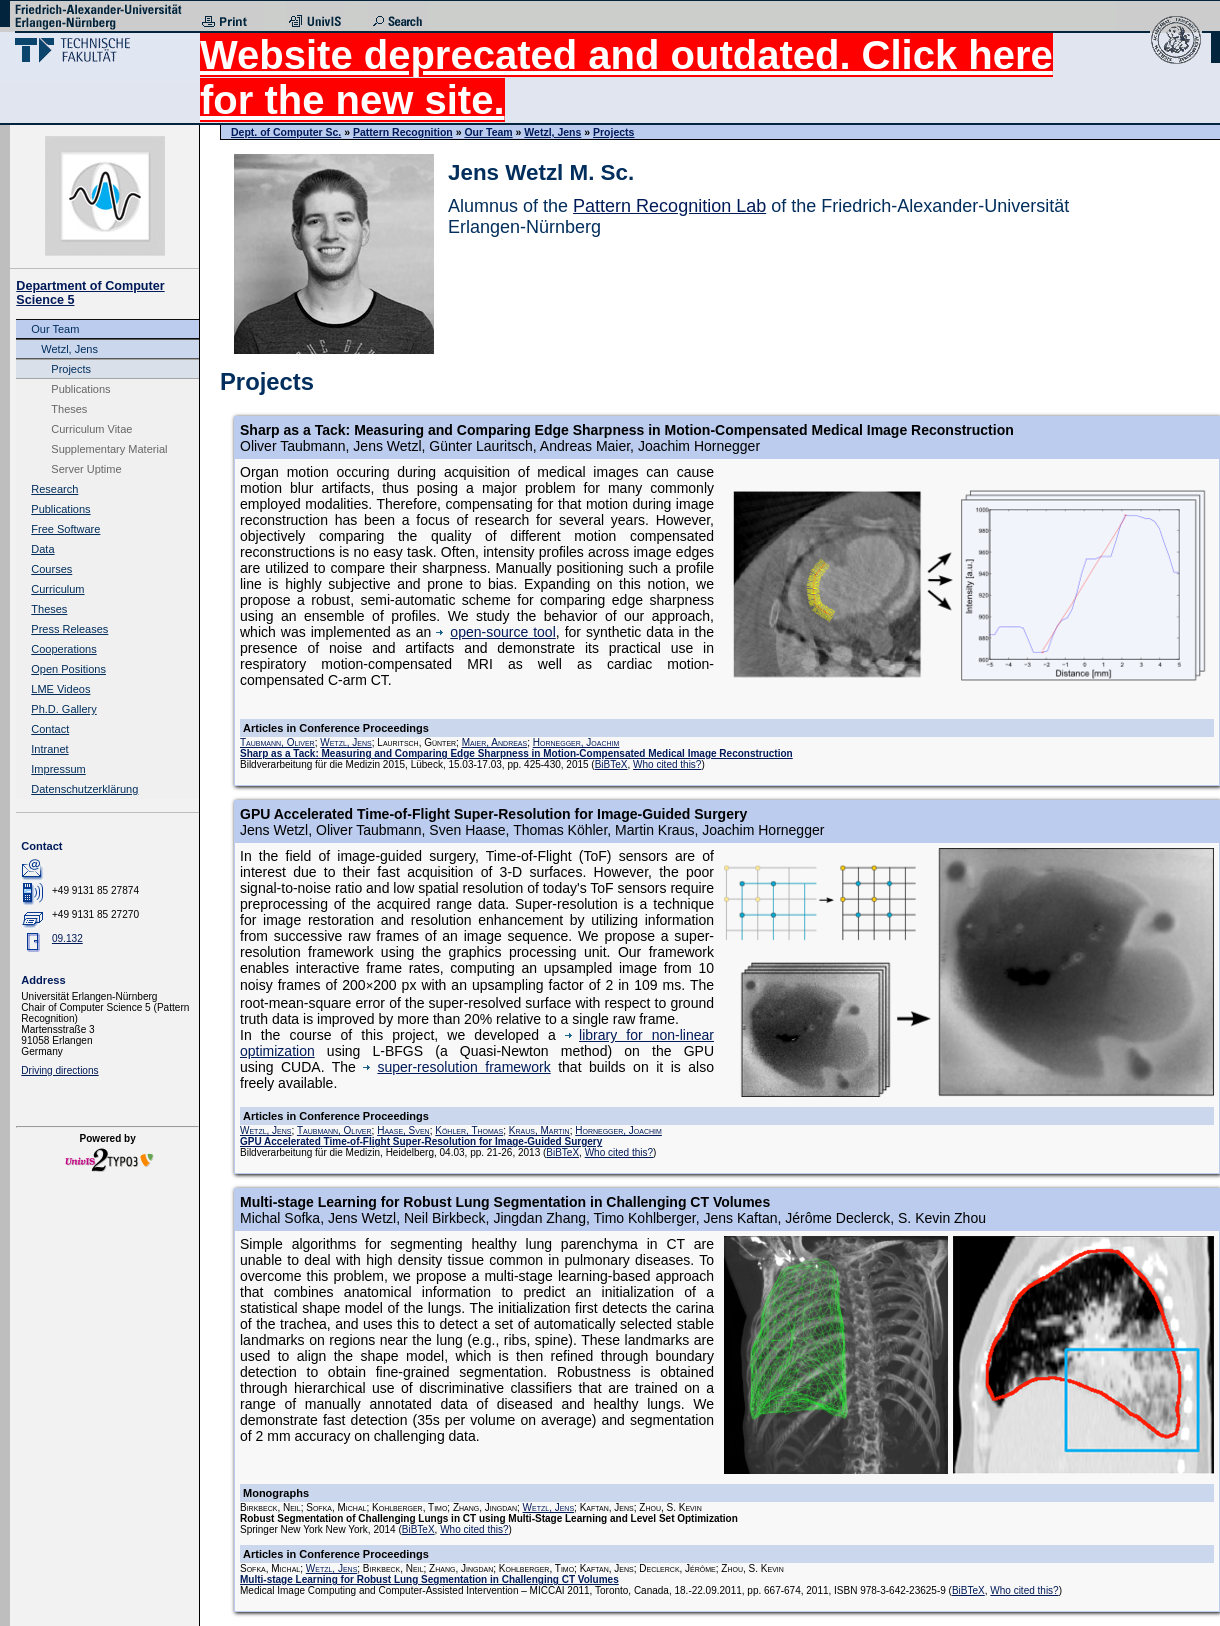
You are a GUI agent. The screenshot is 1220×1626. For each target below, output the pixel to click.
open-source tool (495, 632)
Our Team (55, 329)
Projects (71, 369)
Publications (80, 389)
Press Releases (69, 629)
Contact (50, 729)
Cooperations (63, 649)
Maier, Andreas (495, 742)
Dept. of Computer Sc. (286, 132)
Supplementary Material (109, 449)
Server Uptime (86, 469)
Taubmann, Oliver (277, 742)
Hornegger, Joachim (576, 742)
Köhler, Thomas (469, 1130)
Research (54, 489)
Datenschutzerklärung (84, 789)
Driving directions (59, 1070)
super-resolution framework (456, 1067)
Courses (51, 569)
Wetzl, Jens (69, 349)
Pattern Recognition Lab (669, 206)
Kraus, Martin (539, 1130)
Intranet (49, 749)
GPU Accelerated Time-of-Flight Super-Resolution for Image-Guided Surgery (421, 1141)
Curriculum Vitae (91, 429)
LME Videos (60, 689)
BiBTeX (611, 764)
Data (42, 549)
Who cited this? (667, 764)
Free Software (65, 529)
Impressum (58, 769)
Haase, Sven (403, 1130)
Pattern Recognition (403, 132)
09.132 (67, 938)
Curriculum (57, 589)
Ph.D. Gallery (63, 709)
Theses (69, 409)
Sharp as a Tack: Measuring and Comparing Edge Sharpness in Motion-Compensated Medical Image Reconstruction (516, 753)
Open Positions (68, 669)
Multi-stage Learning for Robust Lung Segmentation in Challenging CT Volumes (429, 1579)
